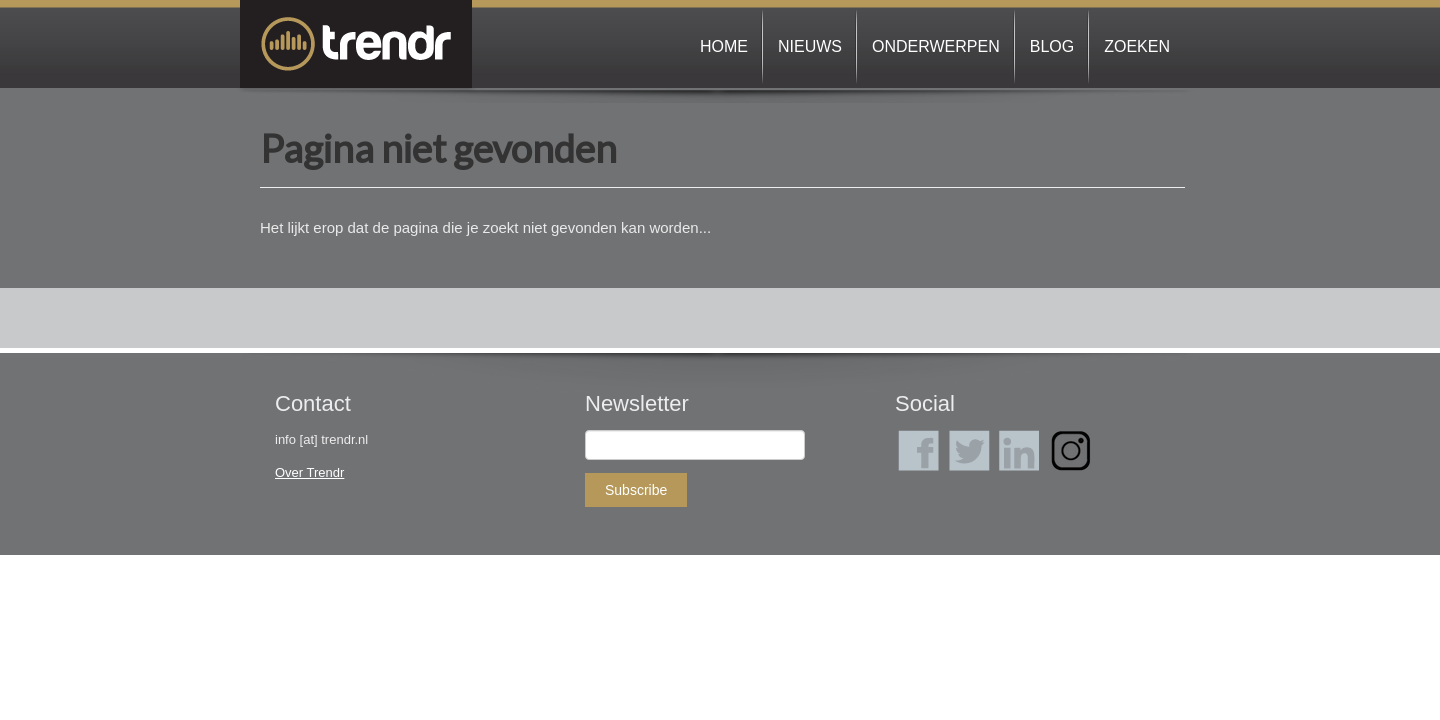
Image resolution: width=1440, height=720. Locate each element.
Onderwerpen (936, 46)
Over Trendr (309, 472)
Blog (1052, 46)
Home (724, 46)
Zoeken (1137, 46)
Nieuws (810, 46)
